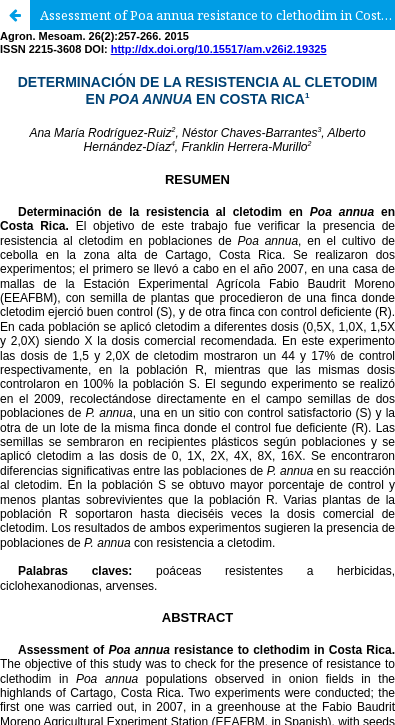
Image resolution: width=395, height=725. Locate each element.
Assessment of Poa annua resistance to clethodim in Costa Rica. (217, 15)
